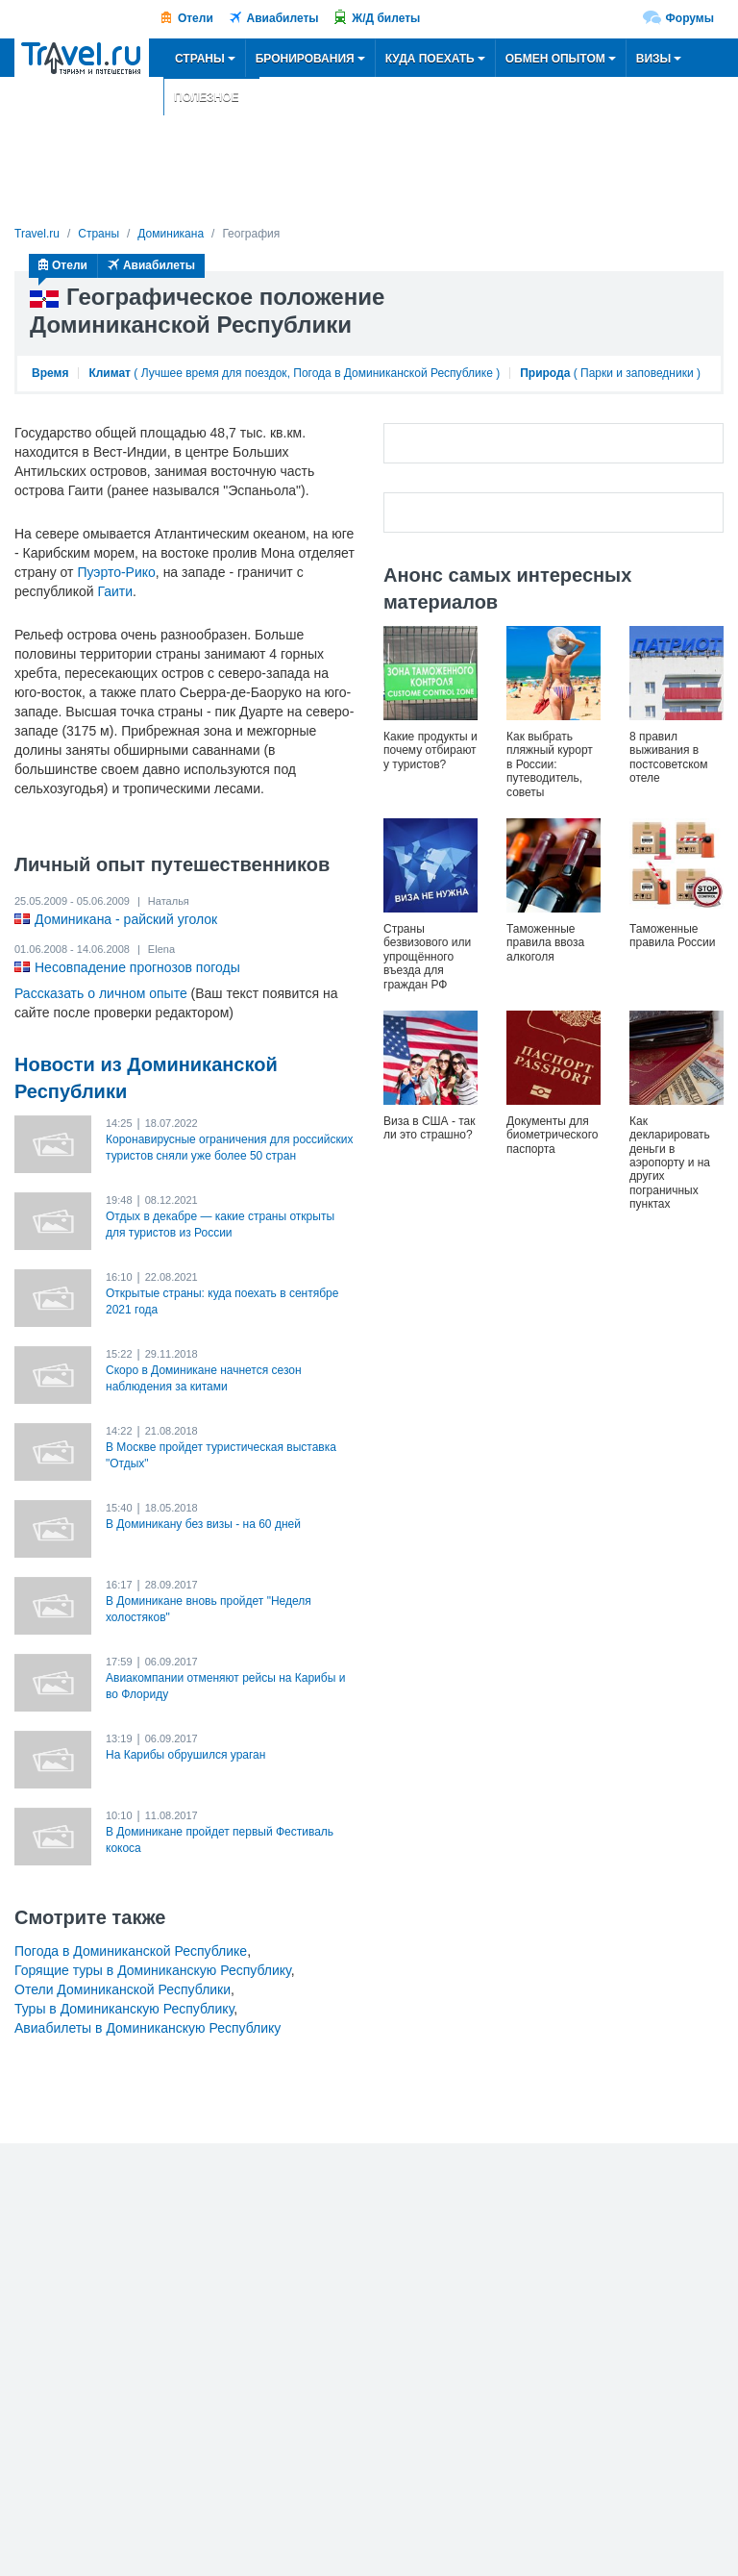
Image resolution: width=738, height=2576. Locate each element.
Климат (109, 373)
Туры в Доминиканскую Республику (124, 2008)
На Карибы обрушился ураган (185, 1755)
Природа (545, 373)
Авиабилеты (283, 18)
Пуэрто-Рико (116, 572)
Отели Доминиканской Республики (122, 1989)
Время (50, 373)
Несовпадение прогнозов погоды (137, 967)
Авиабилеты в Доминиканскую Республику (147, 2028)
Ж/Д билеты (386, 18)
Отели (195, 18)
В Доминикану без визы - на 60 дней (203, 1524)
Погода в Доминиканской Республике (393, 373)
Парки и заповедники (637, 373)
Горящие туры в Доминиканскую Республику (152, 1970)
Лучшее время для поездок (214, 373)
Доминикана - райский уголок (126, 919)
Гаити (115, 591)
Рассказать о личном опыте (100, 993)
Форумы (690, 18)
